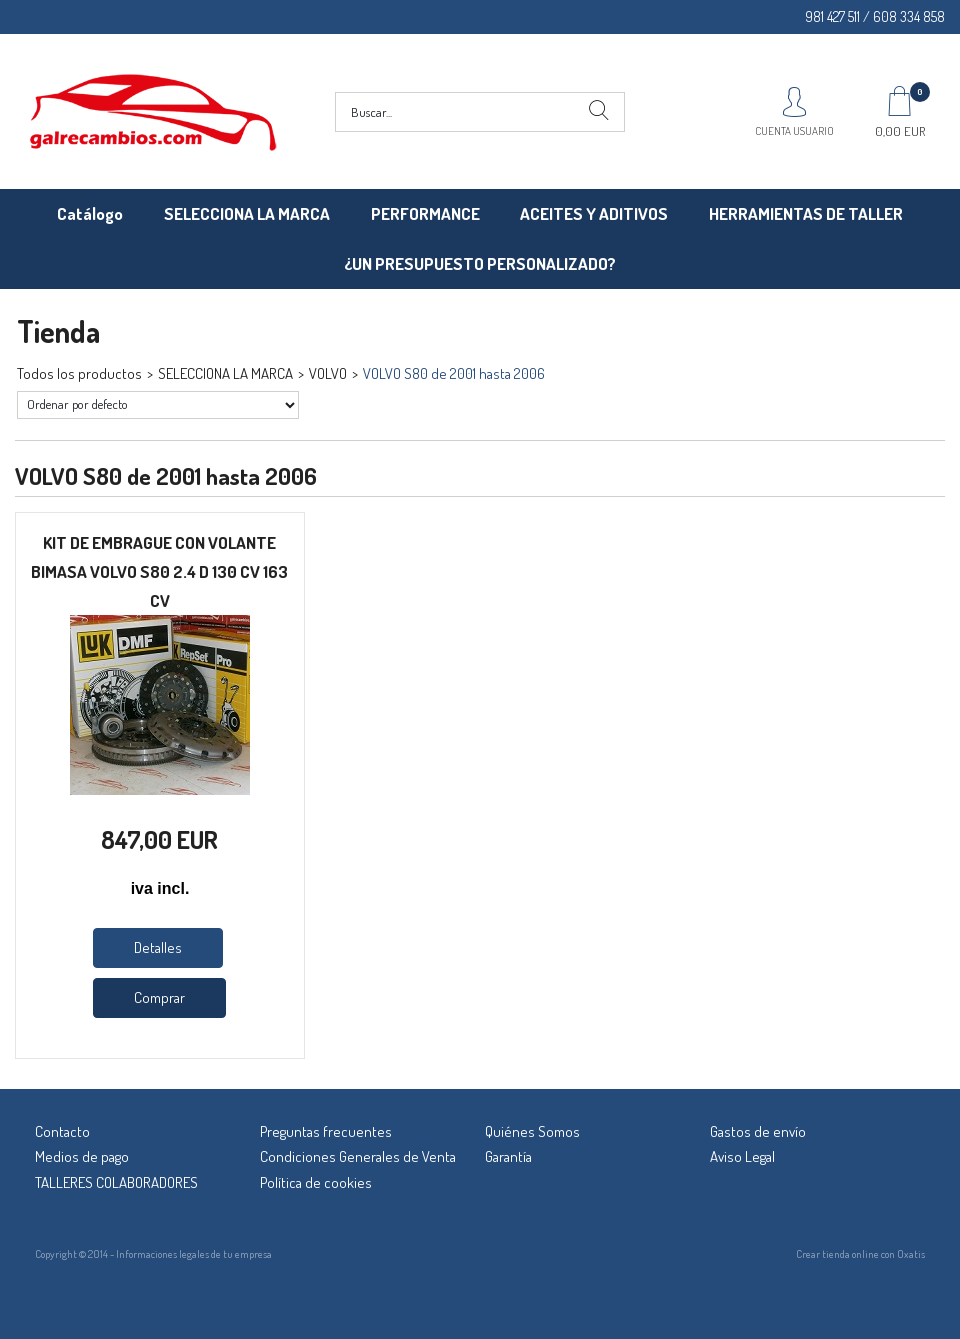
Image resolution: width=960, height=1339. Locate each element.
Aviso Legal (742, 1156)
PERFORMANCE (425, 213)
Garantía (508, 1156)
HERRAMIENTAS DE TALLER (806, 213)
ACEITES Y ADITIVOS (594, 213)
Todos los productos (79, 373)
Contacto (62, 1131)
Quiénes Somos (532, 1131)
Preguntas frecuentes (326, 1131)
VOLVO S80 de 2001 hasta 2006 (454, 373)
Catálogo (90, 213)
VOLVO (328, 373)
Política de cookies (316, 1182)
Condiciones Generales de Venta (358, 1156)
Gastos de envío (758, 1131)
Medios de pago (82, 1156)
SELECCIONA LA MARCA (247, 213)
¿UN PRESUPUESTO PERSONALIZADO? (480, 263)
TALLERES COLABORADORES (116, 1182)
